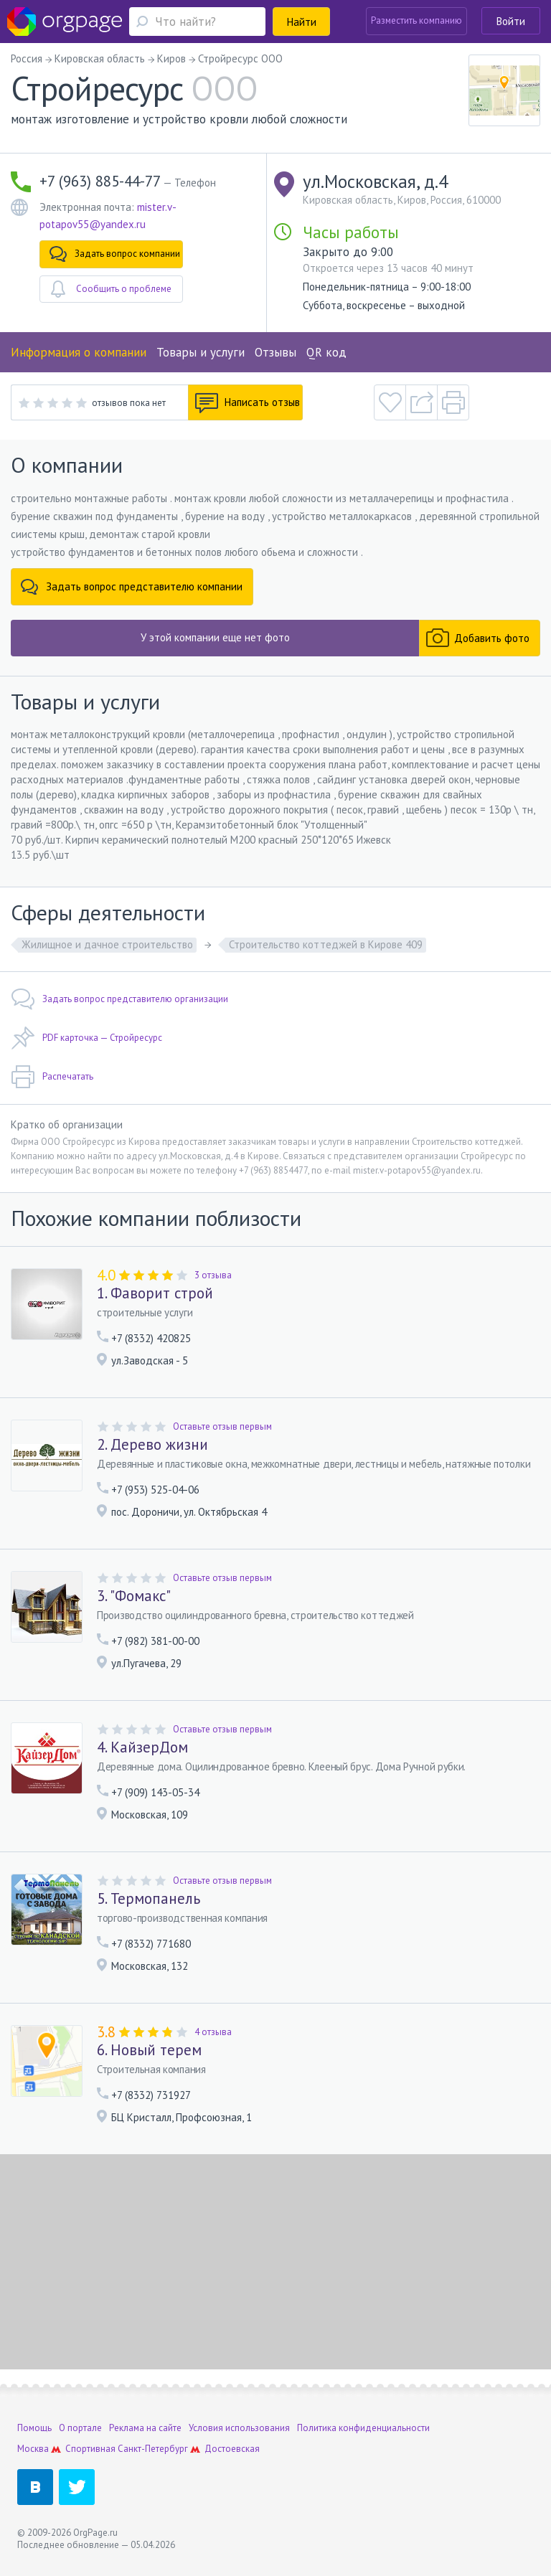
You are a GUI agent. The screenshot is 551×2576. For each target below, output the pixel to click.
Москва (33, 2449)
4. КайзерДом (142, 1747)
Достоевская (232, 2449)
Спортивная (90, 2449)
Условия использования (239, 2428)
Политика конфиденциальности (363, 2428)
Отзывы (275, 352)
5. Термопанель (148, 1899)
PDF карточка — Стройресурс (86, 1038)
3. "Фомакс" (134, 1596)
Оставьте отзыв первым (222, 1426)
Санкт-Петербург (153, 2449)
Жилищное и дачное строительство (107, 944)
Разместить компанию (416, 20)
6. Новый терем (149, 2050)
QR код (326, 352)
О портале (80, 2428)
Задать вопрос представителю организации (119, 999)
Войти (510, 21)
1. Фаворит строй (155, 1293)
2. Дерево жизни (152, 1445)
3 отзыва (213, 1275)
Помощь (34, 2428)
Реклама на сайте (145, 2428)
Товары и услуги (200, 352)
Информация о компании (78, 352)
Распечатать (52, 1077)
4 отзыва (213, 2032)
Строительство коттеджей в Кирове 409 (326, 944)
